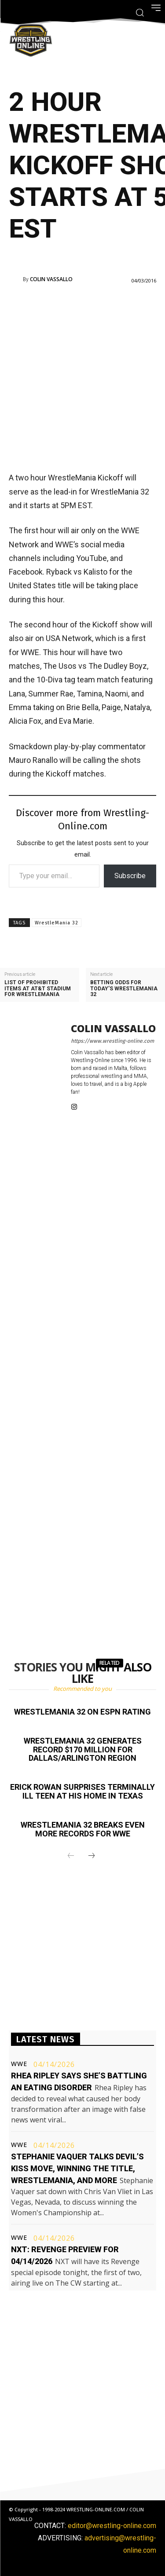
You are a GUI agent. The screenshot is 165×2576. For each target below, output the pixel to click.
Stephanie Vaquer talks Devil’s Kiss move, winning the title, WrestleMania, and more (77, 2168)
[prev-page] (71, 1856)
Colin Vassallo (51, 279)
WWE (19, 2064)
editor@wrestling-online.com (112, 2525)
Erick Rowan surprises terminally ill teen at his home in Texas (82, 1791)
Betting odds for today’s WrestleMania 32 (124, 988)
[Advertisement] (82, 376)
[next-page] (91, 1856)
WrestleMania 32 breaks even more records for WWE (83, 1829)
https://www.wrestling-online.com (112, 1041)
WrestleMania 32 (56, 923)
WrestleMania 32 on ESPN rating (82, 1711)
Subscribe (130, 876)
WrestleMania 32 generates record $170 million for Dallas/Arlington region (83, 1749)
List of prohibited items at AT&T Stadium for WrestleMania (37, 988)
